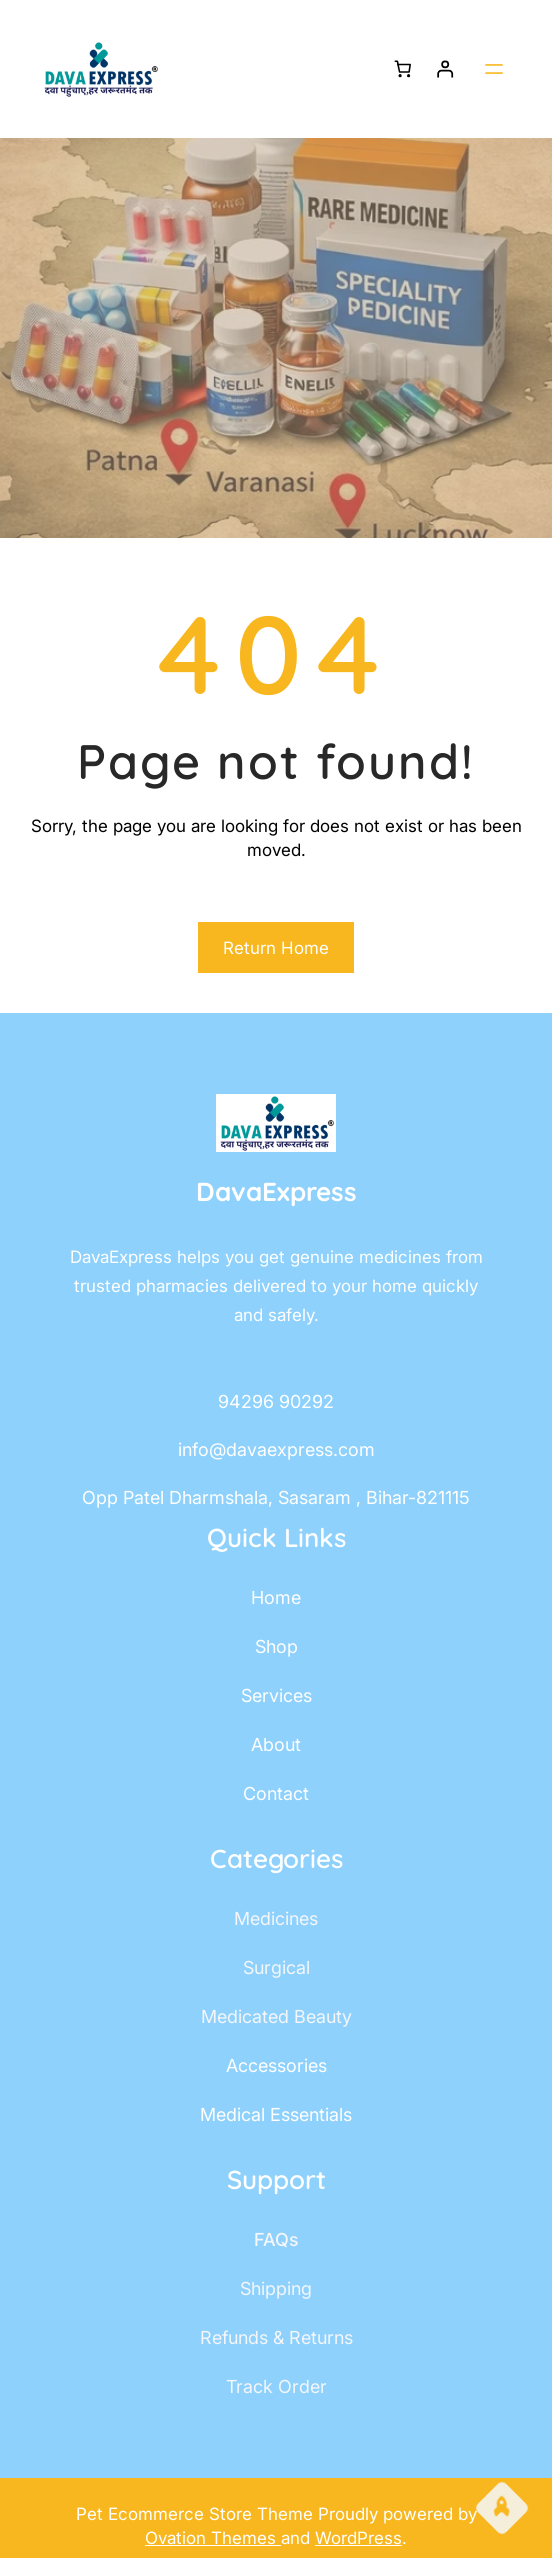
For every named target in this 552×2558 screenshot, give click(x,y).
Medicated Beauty (276, 2016)
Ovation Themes (213, 2538)
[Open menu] (494, 69)
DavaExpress (276, 1191)
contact (276, 1793)
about (276, 1744)
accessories (276, 2065)
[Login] (445, 69)
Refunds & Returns (276, 2337)
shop (276, 1646)
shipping (276, 2288)
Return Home (276, 948)
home (276, 1597)
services (276, 1695)
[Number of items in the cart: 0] (402, 69)
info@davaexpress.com (276, 1449)
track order (276, 2386)
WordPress (358, 2538)
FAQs (276, 2239)
